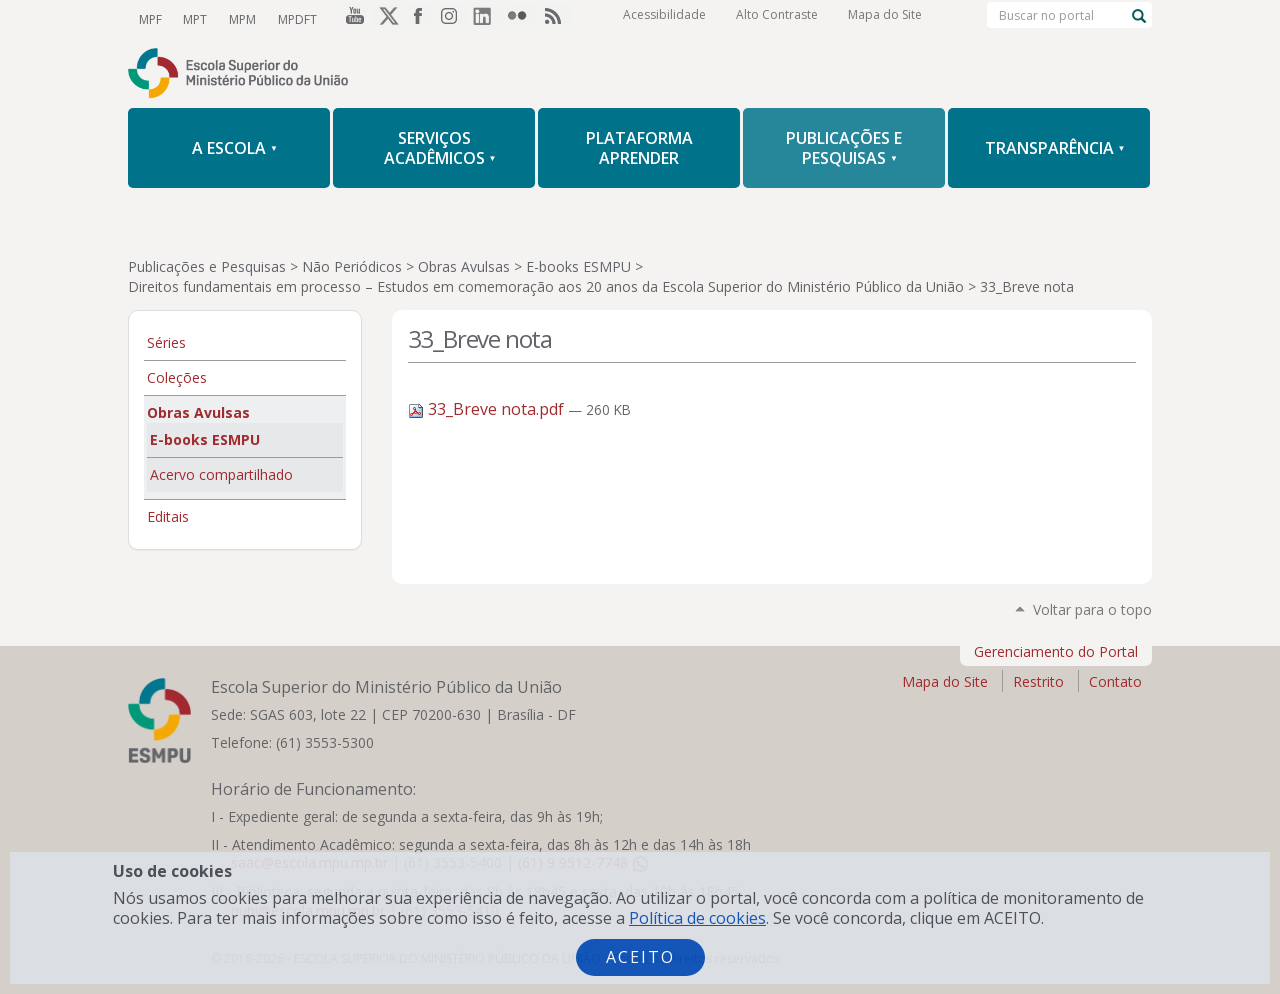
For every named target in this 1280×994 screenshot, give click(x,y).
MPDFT (291, 18)
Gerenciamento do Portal (1056, 651)
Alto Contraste (777, 19)
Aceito (640, 957)
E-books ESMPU (578, 266)
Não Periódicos (352, 266)
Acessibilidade (664, 19)
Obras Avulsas (464, 266)
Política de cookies (697, 918)
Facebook (420, 19)
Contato (1115, 681)
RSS (556, 19)
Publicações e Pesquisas (207, 266)
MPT (193, 18)
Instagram (454, 19)
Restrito (1038, 681)
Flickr (522, 19)
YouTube (352, 19)
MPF (149, 18)
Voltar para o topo (1092, 609)
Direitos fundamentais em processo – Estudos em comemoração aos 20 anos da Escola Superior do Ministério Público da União (546, 286)
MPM (238, 18)
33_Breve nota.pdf (488, 409)
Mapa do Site (885, 19)
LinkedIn (488, 19)
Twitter (386, 19)
